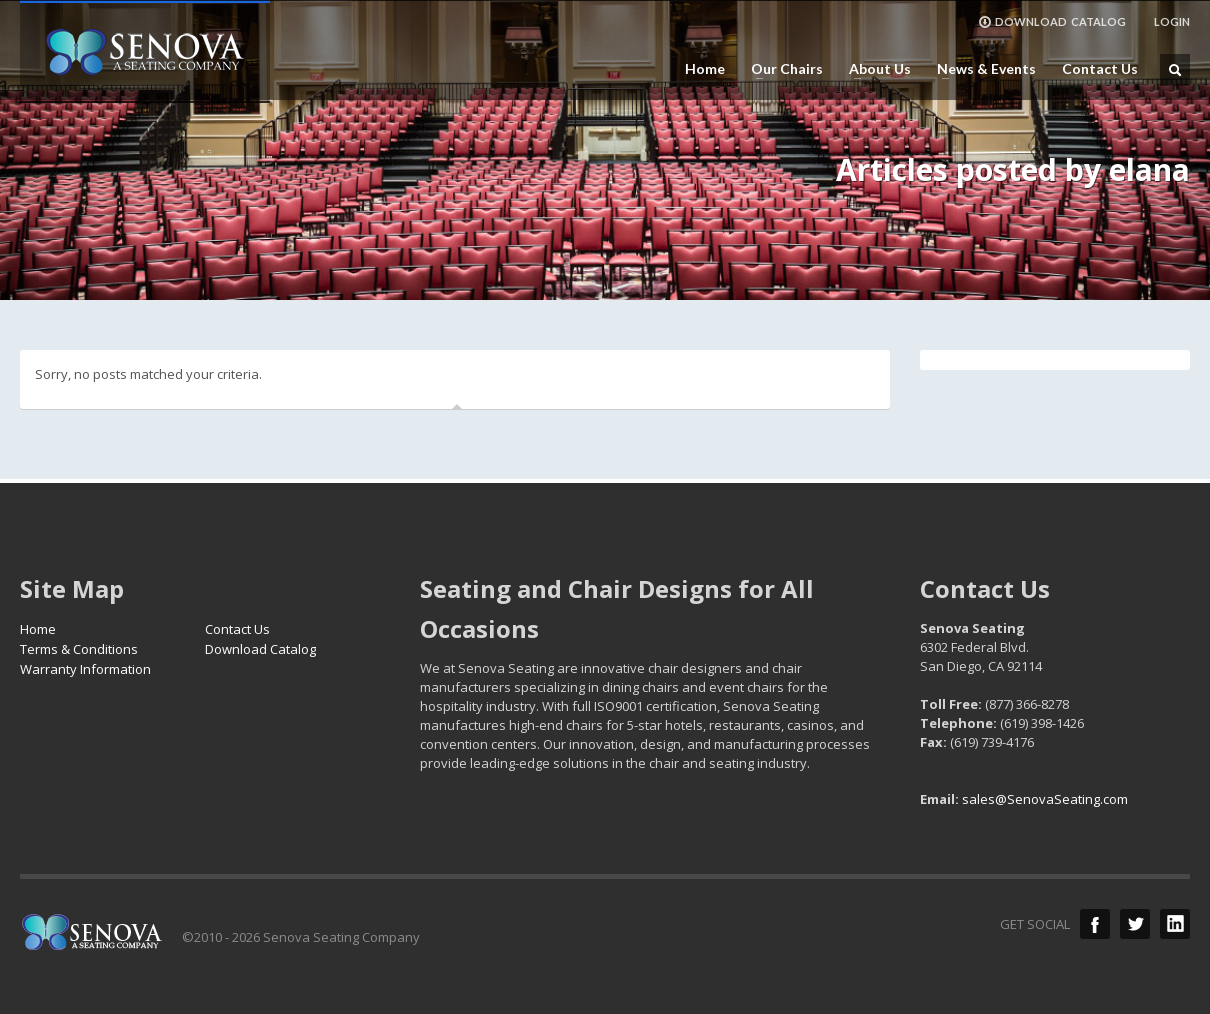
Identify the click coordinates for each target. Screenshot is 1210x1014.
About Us (874, 69)
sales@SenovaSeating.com (1045, 799)
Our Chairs (781, 69)
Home (705, 69)
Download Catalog (260, 649)
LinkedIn (1175, 924)
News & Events (980, 69)
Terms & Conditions (79, 649)
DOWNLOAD (1052, 22)
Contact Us (1100, 69)
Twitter (1135, 924)
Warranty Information (85, 669)
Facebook (1095, 924)
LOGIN (1172, 21)
